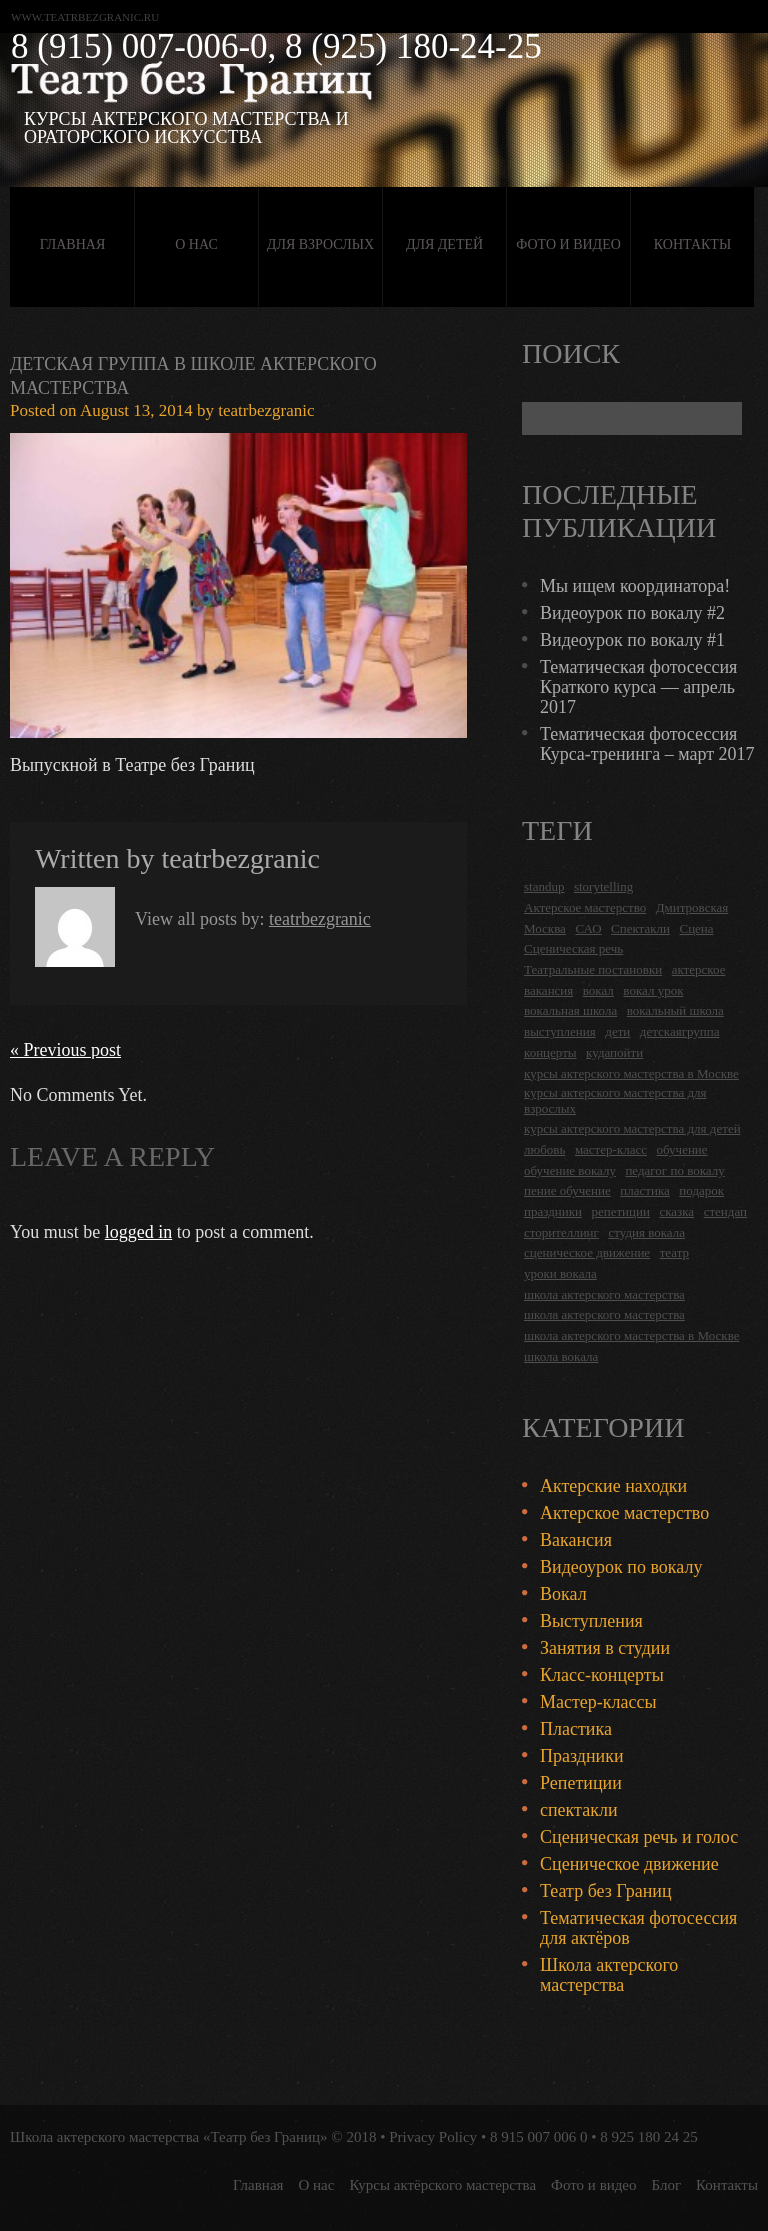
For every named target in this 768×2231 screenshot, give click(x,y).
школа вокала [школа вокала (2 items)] (561, 1356)
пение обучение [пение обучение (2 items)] (567, 1190)
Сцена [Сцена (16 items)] (696, 928)
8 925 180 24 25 (649, 2137)
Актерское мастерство (624, 1513)
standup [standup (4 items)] (544, 886)
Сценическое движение (629, 1864)
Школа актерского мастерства (609, 1975)
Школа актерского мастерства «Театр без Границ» (169, 2137)
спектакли (579, 1810)
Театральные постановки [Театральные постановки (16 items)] (593, 969)
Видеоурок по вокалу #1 (632, 640)
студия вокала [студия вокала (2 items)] (646, 1232)
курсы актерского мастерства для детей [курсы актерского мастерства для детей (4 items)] (632, 1128)
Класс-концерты (602, 1675)
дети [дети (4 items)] (617, 1031)
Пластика (576, 1729)
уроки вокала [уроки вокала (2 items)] (560, 1273)
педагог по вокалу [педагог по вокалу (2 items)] (674, 1170)
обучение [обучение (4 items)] (681, 1149)
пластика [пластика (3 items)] (645, 1190)
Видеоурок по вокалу (621, 1567)
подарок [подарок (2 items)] (701, 1190)
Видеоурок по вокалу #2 (632, 613)
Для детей (444, 244)
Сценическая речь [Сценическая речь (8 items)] (573, 948)
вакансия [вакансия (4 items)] (548, 990)
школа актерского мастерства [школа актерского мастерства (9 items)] (604, 1314)
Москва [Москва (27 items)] (545, 928)
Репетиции (581, 1783)
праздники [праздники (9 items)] (553, 1211)
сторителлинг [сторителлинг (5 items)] (561, 1232)
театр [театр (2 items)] (674, 1252)
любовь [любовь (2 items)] (544, 1149)
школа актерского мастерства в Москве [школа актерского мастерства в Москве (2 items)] (631, 1335)
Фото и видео (568, 244)
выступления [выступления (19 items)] (560, 1031)
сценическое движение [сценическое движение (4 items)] (587, 1252)
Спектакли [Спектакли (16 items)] (640, 928)
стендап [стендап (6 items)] (725, 1211)
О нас (196, 244)
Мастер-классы (598, 1702)
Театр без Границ (606, 1891)
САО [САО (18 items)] (588, 928)
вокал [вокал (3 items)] (598, 990)
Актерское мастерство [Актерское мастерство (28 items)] (585, 907)
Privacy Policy (433, 2137)
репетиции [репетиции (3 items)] (620, 1211)
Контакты (692, 244)
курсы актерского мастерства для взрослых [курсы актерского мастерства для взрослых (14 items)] (615, 1100)
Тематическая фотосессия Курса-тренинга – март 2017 (647, 744)
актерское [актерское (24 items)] (699, 969)
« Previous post (65, 1050)
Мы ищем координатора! (635, 586)
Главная (73, 244)
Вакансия (576, 1540)
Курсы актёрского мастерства (442, 2185)
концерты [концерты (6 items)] (550, 1052)
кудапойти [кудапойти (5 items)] (614, 1052)
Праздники (582, 1756)
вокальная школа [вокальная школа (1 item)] (570, 1010)
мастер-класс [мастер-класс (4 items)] (611, 1149)
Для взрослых (320, 244)
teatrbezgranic (266, 410)
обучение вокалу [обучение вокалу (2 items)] (570, 1170)
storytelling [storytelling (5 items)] (603, 886)
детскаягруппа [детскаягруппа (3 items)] (680, 1031)
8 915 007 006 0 (539, 2137)
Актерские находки (613, 1486)
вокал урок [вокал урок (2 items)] (653, 990)
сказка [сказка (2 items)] (676, 1211)
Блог (667, 2185)
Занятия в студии (605, 1648)
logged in (139, 1232)
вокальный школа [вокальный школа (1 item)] (675, 1010)
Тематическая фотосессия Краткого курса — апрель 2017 (638, 687)
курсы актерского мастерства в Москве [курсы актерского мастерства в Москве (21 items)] (631, 1073)
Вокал (563, 1594)
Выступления (591, 1621)
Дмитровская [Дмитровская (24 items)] (692, 907)
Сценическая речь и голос (639, 1837)
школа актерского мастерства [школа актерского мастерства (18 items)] (604, 1294)
